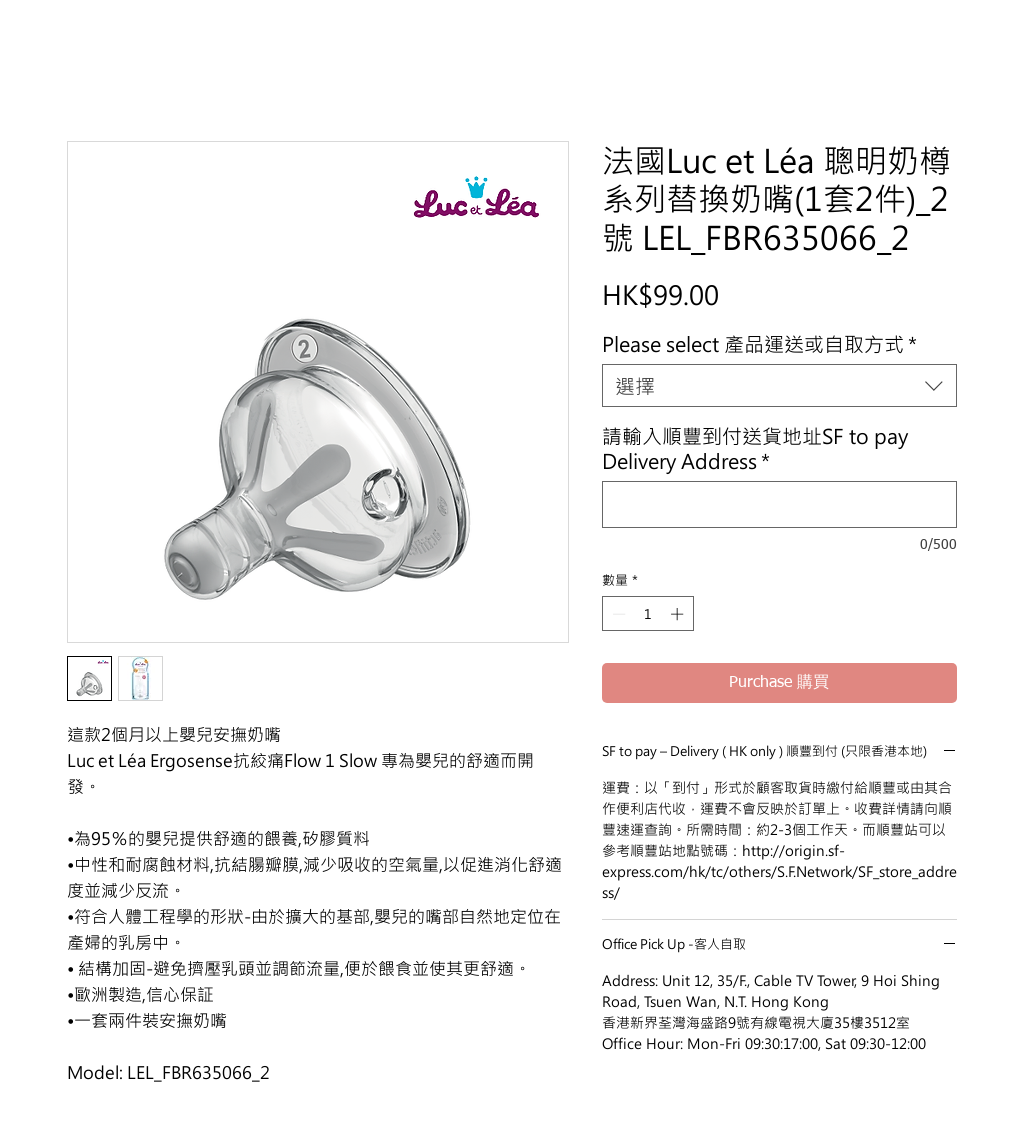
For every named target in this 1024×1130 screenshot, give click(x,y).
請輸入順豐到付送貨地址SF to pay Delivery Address (755, 448)
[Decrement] (617, 614)
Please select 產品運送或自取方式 (759, 343)
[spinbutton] (647, 614)
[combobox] (779, 385)
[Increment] (679, 614)
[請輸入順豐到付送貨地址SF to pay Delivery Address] (779, 504)
